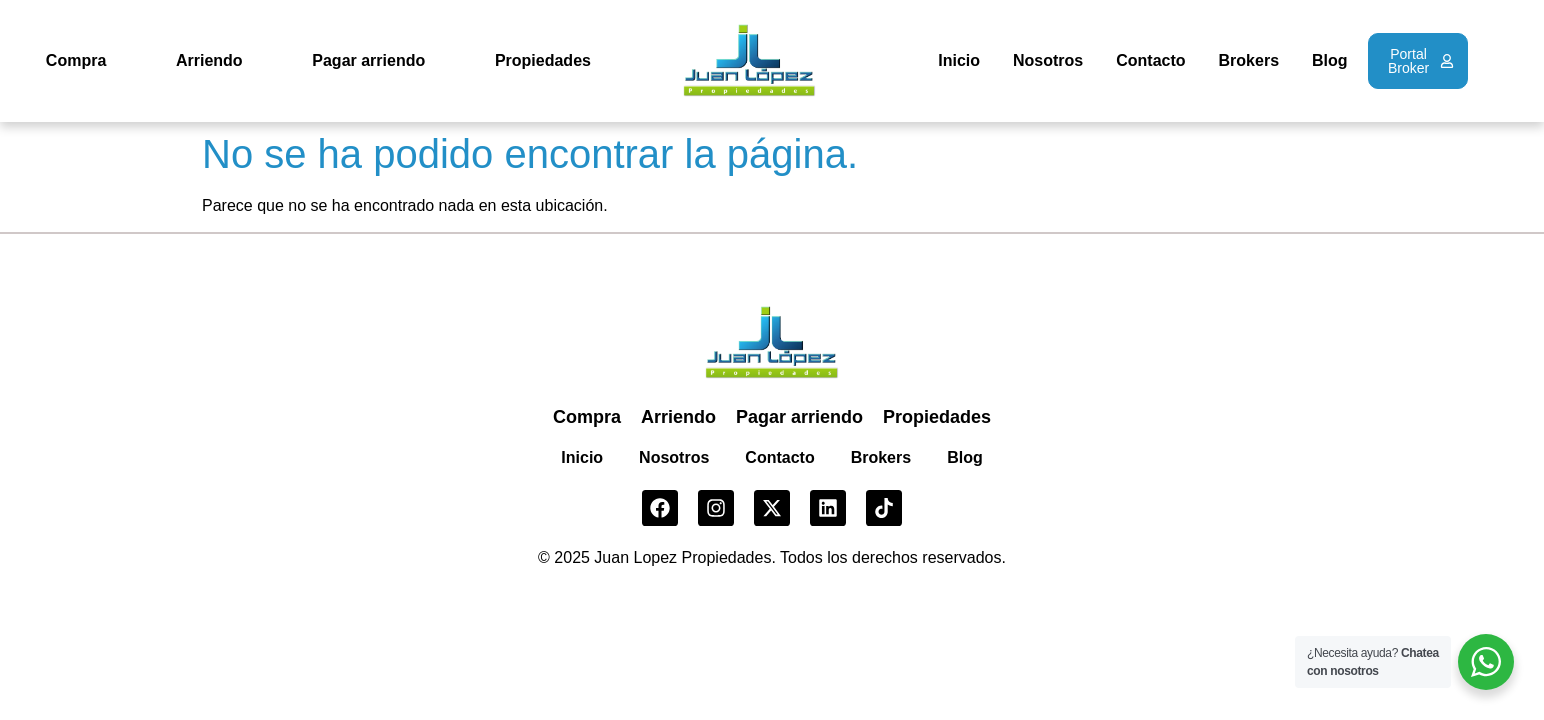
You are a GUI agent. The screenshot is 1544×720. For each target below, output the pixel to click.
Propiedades (543, 60)
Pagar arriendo (368, 60)
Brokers (1249, 60)
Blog (1330, 60)
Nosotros (1048, 60)
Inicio (959, 60)
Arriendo (209, 60)
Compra (76, 60)
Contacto (1150, 60)
